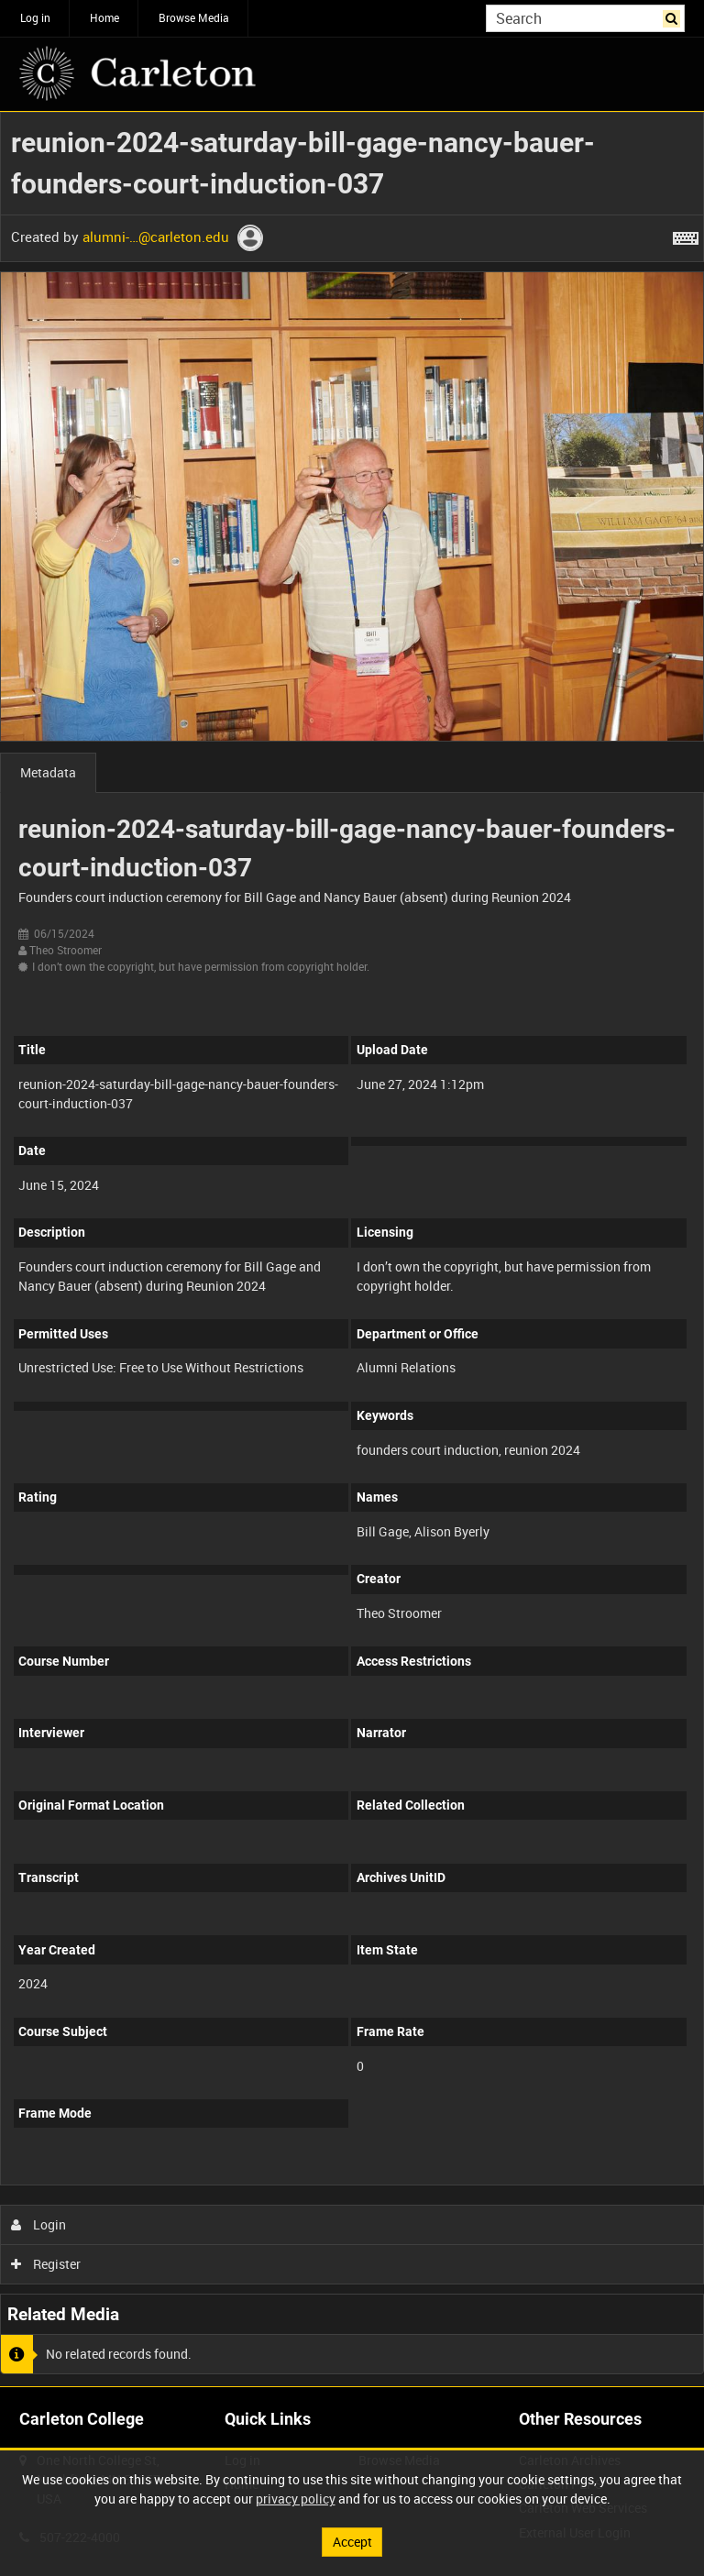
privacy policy (296, 2498)
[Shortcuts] (685, 234)
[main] (352, 1249)
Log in (35, 17)
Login (39, 2224)
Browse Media (194, 17)
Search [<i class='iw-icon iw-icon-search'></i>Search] (674, 16)
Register (46, 2264)
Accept (352, 2541)
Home (104, 17)
